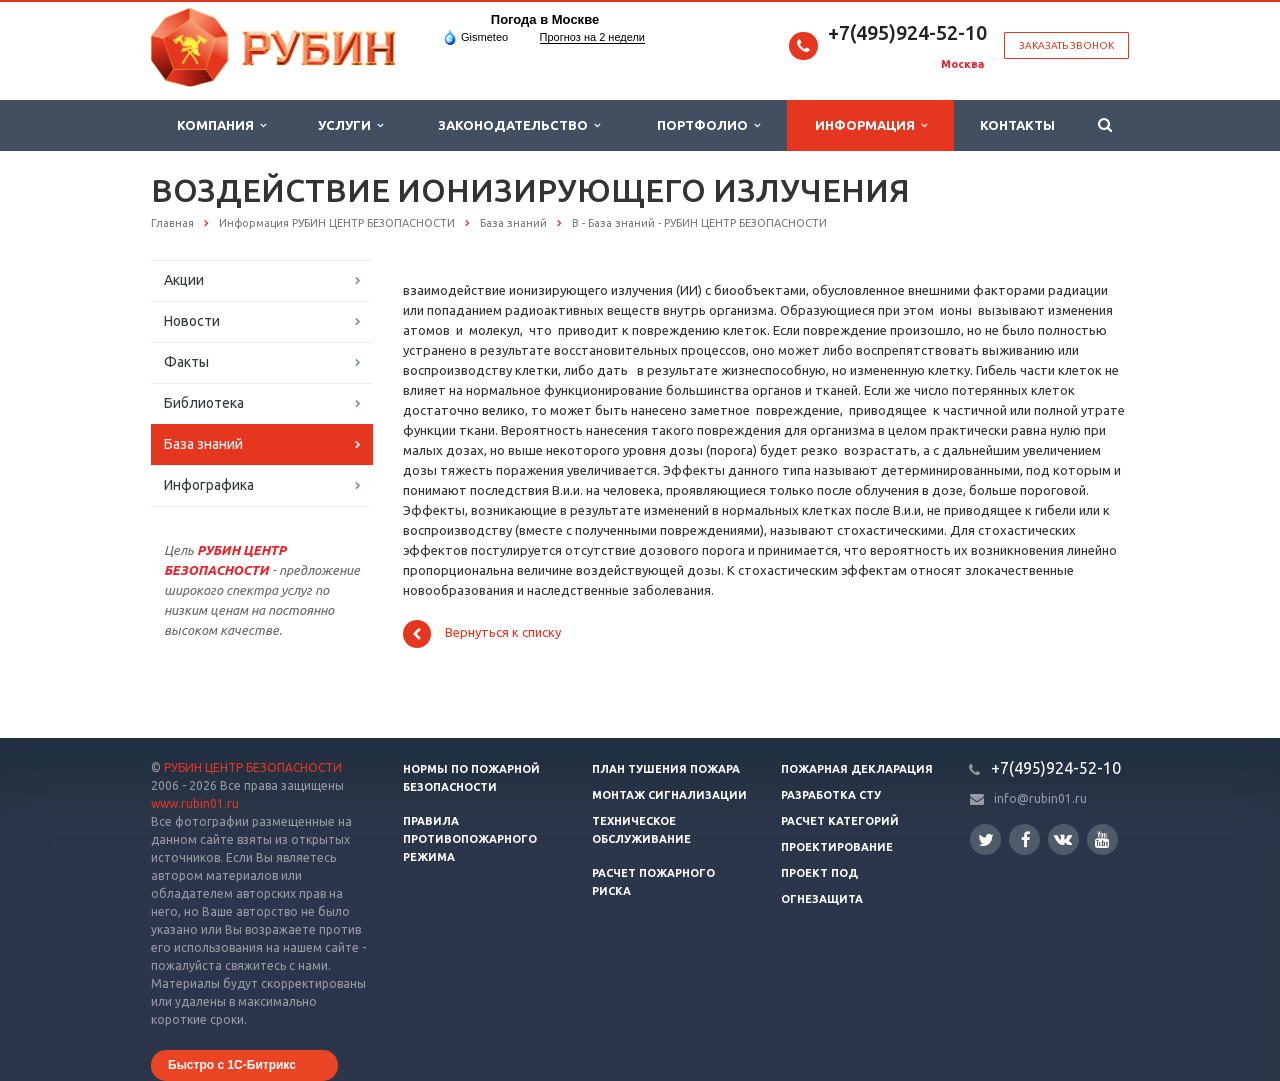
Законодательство (519, 125)
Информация (871, 125)
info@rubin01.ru (1040, 798)
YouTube (1102, 839)
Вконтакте (1063, 838)
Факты (186, 362)
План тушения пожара (666, 769)
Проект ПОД (819, 873)
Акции (184, 280)
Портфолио (708, 125)
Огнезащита (822, 899)
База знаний (203, 444)
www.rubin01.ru (195, 803)
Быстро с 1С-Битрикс (232, 1065)
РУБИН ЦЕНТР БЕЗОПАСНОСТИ (253, 767)
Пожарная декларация (857, 769)
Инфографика (209, 485)
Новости (192, 321)
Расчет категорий (840, 821)
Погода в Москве (545, 19)
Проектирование (837, 847)
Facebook (1026, 839)
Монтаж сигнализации (669, 795)
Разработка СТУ (831, 795)
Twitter (986, 839)
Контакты (1017, 125)
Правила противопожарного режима (470, 839)
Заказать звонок (1066, 45)
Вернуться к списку (482, 634)
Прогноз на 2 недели (592, 37)
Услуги (350, 125)
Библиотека (204, 403)
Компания (221, 125)
